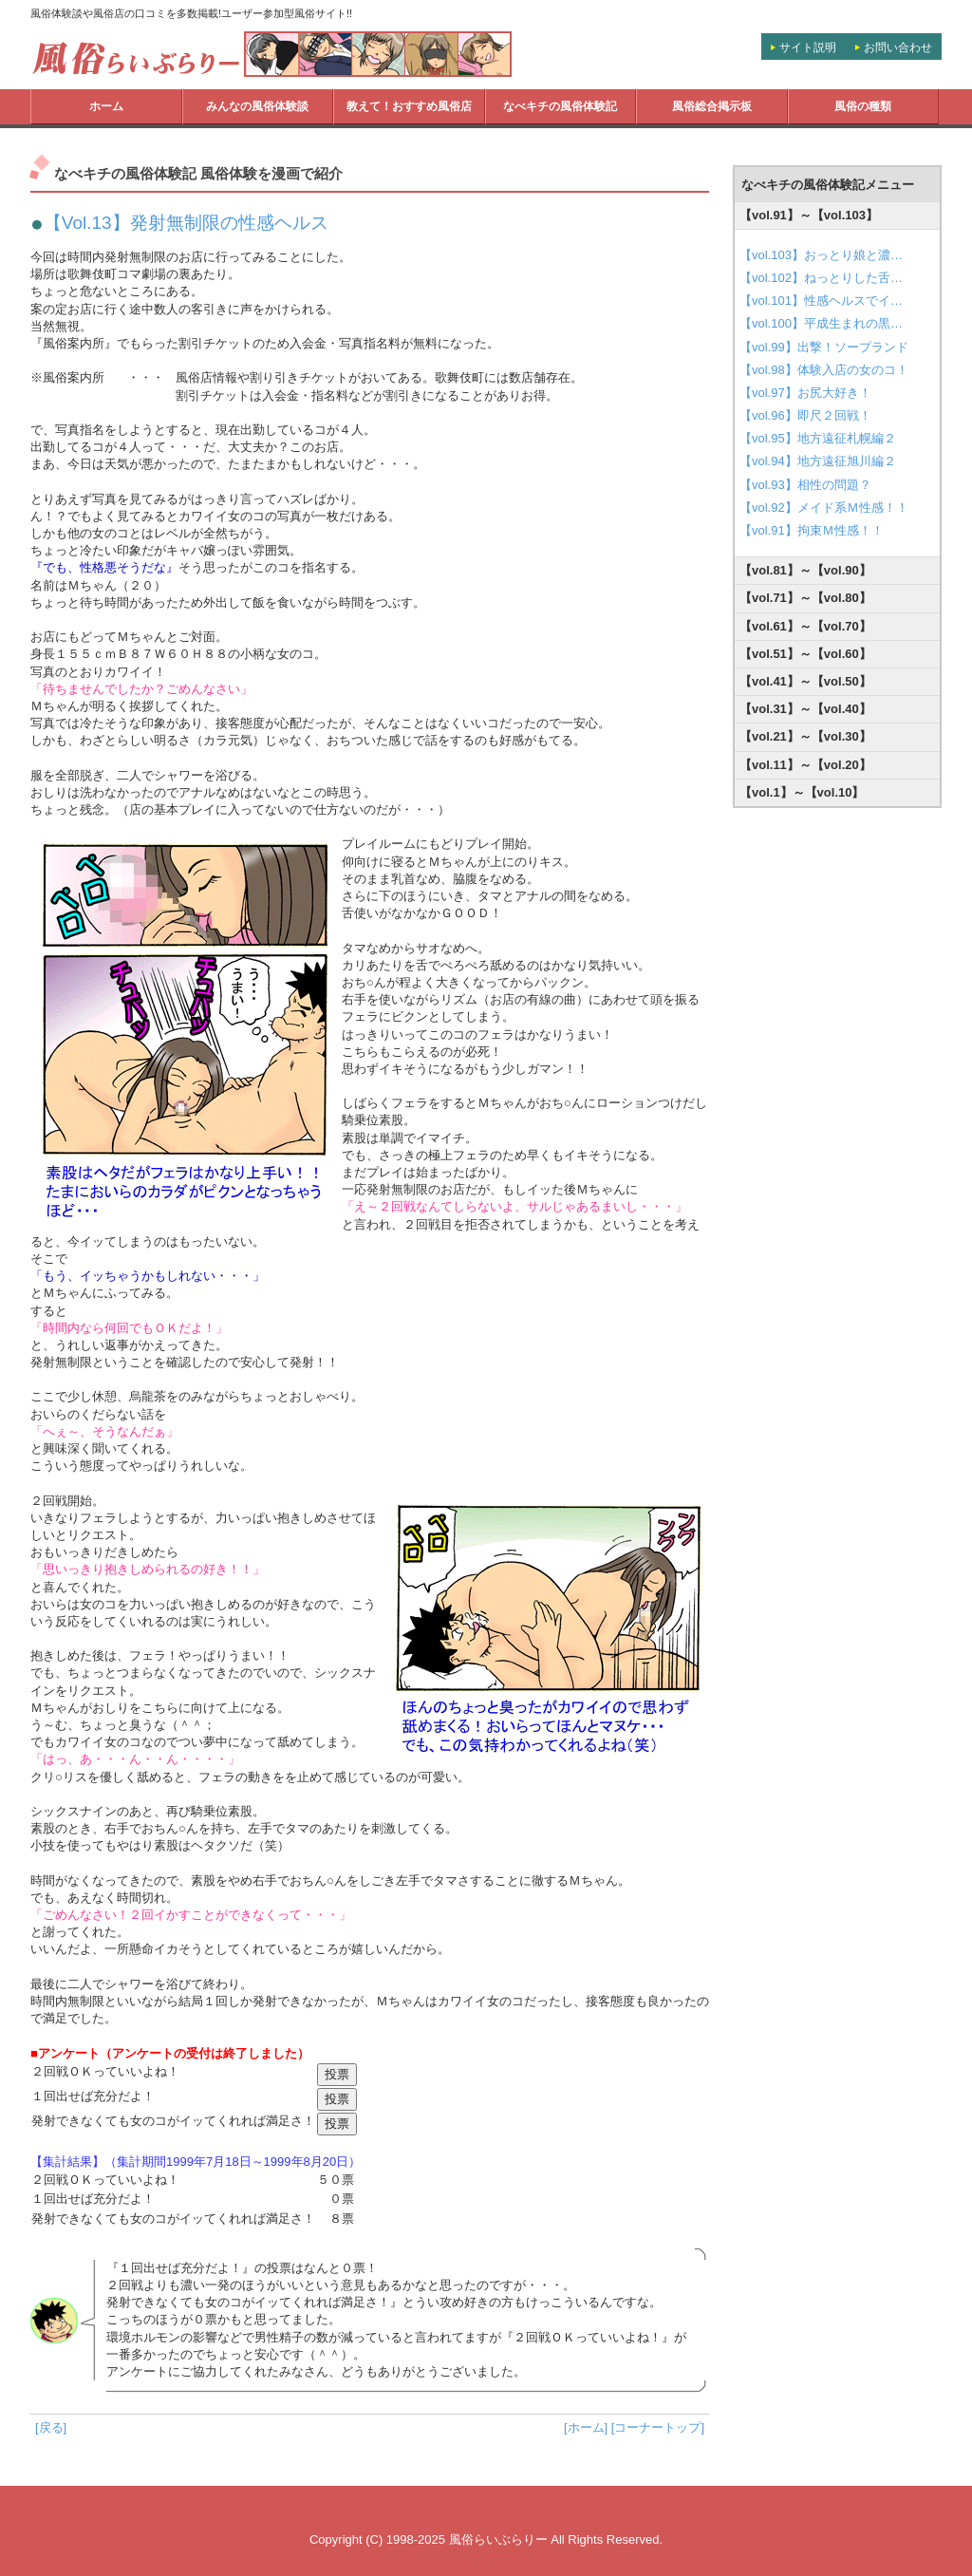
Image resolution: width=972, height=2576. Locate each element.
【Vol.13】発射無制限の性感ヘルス (186, 223)
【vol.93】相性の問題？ (805, 485)
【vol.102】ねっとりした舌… (821, 278)
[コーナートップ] (657, 2427)
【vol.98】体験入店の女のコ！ (823, 370)
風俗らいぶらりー (498, 2539)
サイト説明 (807, 47)
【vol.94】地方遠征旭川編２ (817, 461)
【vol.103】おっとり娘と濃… (821, 255)
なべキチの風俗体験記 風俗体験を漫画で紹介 (198, 173)
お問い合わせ (898, 47)
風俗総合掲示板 (712, 106)
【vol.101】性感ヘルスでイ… (821, 300)
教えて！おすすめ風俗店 (409, 106)
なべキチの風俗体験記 (560, 106)
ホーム (106, 106)
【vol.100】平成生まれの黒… (821, 323)
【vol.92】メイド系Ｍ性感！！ (823, 507)
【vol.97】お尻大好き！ (805, 392)
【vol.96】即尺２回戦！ (805, 415)
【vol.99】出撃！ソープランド (823, 347)
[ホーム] (586, 2427)
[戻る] (50, 2427)
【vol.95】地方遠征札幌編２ (817, 438)
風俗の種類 (862, 106)
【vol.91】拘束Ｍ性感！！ (811, 530)
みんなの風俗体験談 (257, 106)
